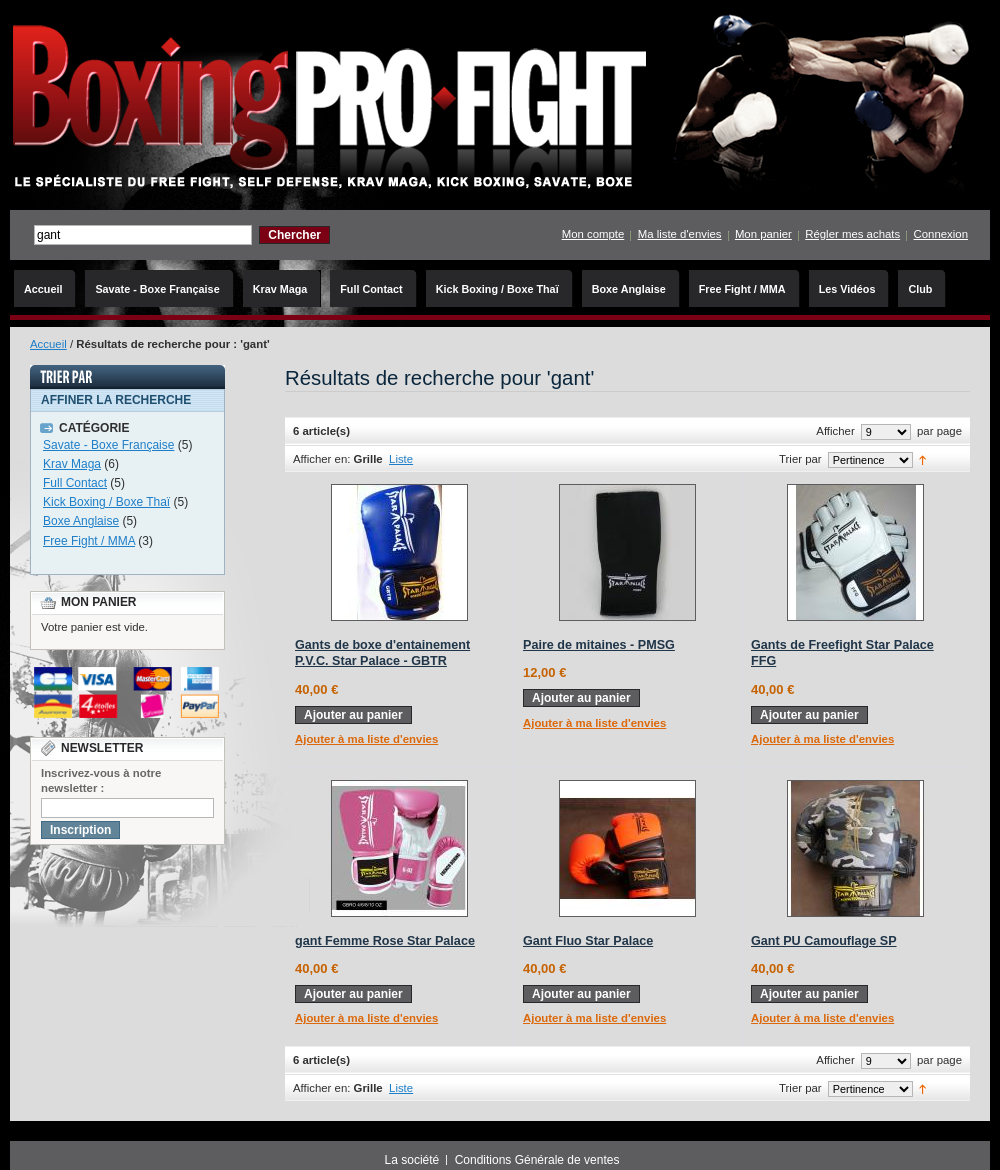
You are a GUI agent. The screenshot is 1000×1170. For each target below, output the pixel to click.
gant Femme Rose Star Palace (385, 941)
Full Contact (75, 483)
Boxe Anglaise (81, 521)
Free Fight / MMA (89, 541)
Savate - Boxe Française (108, 445)
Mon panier (763, 234)
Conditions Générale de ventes (537, 1160)
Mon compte (593, 234)
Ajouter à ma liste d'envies (366, 739)
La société (412, 1160)
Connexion (941, 234)
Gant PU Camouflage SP (824, 941)
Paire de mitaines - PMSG (599, 645)
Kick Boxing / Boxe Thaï (106, 502)
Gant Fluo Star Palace (588, 941)
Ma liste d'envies (680, 234)
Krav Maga (72, 464)
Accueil (48, 344)
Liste (401, 459)
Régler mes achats (852, 234)
